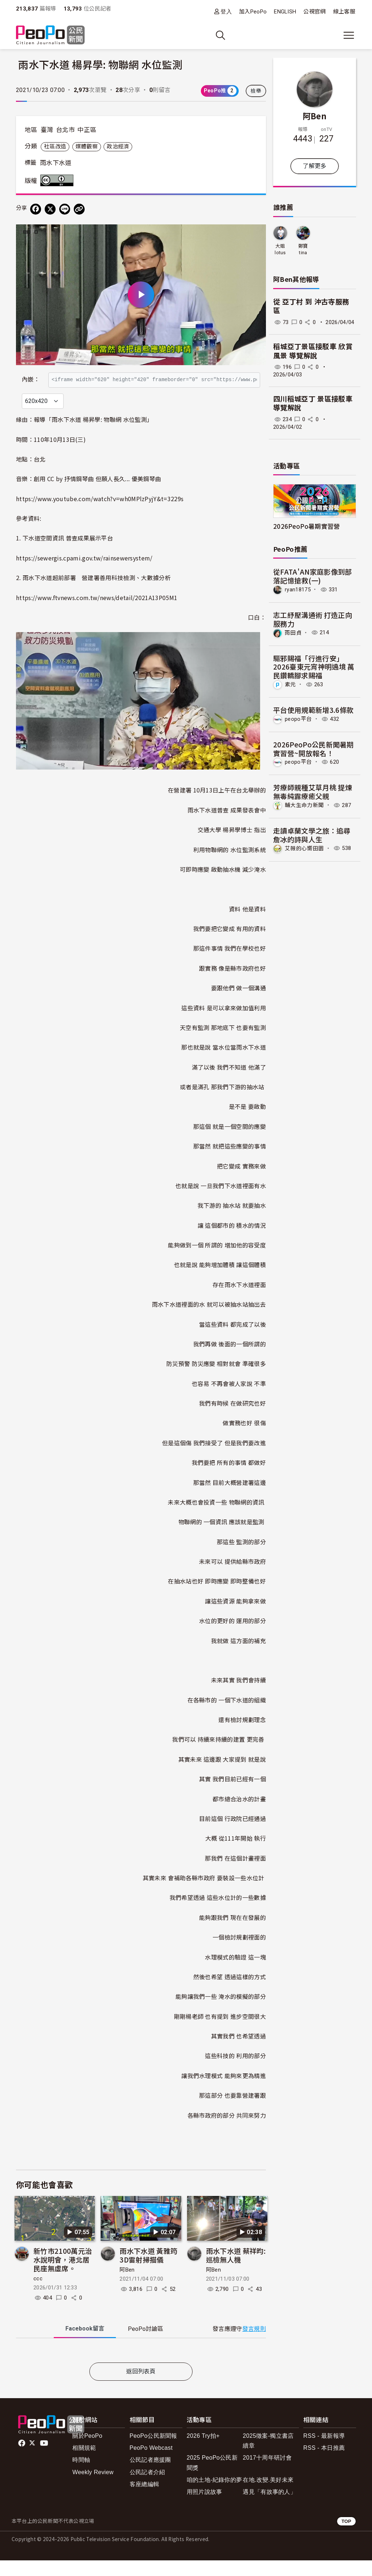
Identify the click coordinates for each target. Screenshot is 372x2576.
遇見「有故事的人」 (269, 2507)
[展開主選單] (348, 35)
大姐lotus (280, 249)
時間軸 (81, 2476)
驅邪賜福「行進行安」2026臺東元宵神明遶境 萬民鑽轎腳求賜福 (313, 666)
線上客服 (344, 11)
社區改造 (55, 146)
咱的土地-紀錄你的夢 (214, 2495)
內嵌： (31, 375)
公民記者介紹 (147, 2488)
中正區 (86, 129)
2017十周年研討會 (267, 2474)
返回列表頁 (141, 2387)
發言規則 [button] (254, 2344)
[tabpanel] (141, 2367)
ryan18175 (298, 589)
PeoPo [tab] (145, 2344)
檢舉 (256, 91)
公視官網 (314, 11)
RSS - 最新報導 (324, 2451)
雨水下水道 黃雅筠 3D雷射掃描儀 (148, 2270)
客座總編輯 (144, 2500)
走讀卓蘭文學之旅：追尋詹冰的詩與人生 (312, 835)
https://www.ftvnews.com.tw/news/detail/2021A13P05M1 (96, 613)
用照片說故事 (204, 2507)
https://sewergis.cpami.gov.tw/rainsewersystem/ (84, 573)
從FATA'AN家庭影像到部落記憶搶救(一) (312, 576)
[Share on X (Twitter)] (50, 209)
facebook (22, 2459)
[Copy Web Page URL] (79, 209)
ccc (38, 2294)
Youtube (44, 2459)
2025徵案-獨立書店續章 (268, 2456)
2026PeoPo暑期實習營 (306, 526)
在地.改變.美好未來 (268, 2495)
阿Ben (127, 2285)
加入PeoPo (253, 11)
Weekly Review (92, 2488)
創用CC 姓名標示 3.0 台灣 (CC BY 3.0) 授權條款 (58, 180)
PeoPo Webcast (151, 2463)
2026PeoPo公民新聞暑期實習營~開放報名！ (313, 748)
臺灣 (47, 129)
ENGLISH (285, 11)
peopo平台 (298, 719)
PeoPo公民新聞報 (153, 2451)
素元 (290, 684)
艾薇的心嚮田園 (304, 848)
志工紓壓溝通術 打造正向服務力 (312, 619)
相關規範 (84, 2463)
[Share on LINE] (64, 209)
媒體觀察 (87, 146)
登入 (226, 11)
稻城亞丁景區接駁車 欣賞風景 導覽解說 (312, 351)
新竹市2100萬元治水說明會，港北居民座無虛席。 (62, 2275)
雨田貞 (293, 632)
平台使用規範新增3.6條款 (313, 710)
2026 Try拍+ (203, 2451)
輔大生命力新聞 (304, 805)
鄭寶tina (303, 249)
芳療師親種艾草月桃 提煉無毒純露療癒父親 (312, 791)
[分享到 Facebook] (35, 209)
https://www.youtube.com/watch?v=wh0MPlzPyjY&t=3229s (99, 514)
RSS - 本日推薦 (324, 2463)
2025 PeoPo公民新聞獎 (212, 2479)
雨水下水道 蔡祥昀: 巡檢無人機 (236, 2270)
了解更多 (314, 166)
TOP (346, 2537)
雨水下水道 (56, 163)
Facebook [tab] (84, 2344)
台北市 (65, 129)
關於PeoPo (87, 2451)
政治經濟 (118, 146)
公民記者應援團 (150, 2476)
